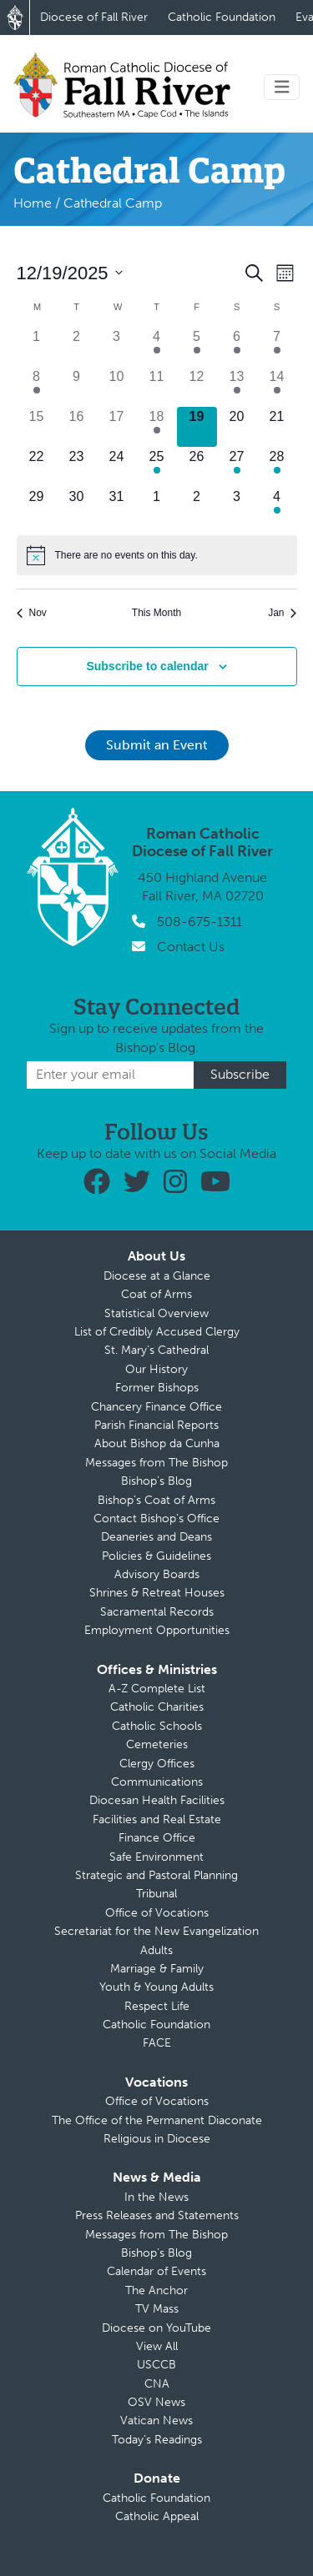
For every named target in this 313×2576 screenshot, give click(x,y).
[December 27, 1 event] (237, 467)
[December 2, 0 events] (77, 347)
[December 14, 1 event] (277, 387)
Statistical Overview (156, 1313)
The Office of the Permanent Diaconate (157, 2120)
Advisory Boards (156, 1574)
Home (32, 203)
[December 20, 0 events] (237, 427)
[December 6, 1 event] (237, 347)
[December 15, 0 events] (37, 427)
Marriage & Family (157, 1969)
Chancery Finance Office (156, 1407)
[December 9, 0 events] (77, 387)
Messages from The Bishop (156, 1463)
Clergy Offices (156, 1764)
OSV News (156, 2402)
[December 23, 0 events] (77, 467)
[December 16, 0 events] (77, 427)
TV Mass (157, 2309)
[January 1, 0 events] (157, 507)
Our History (156, 1369)
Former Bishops (157, 1388)
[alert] (157, 555)
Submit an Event (157, 745)
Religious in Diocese (156, 2139)
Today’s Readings (157, 2440)
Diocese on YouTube (156, 2328)
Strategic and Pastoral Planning (156, 1875)
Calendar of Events (156, 2271)
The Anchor (156, 2290)
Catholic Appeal (157, 2516)
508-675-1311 (199, 922)
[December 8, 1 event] (37, 387)
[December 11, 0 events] (157, 387)
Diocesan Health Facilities (157, 1800)
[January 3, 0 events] (237, 507)
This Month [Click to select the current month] (156, 613)
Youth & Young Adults (156, 1987)
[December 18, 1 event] (157, 427)
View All (157, 2346)
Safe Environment (156, 1857)
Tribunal (156, 1894)
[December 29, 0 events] (37, 507)
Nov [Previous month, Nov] (32, 613)
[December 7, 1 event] (277, 347)
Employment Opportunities (157, 1630)
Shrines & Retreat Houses (157, 1593)
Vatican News (156, 2420)
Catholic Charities (157, 1707)
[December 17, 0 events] (117, 427)
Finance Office (157, 1838)
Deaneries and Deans (156, 1537)
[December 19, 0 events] (197, 427)
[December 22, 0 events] (37, 467)
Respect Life (156, 2006)
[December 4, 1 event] (157, 347)
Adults (156, 1950)
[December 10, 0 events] (117, 387)
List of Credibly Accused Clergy (157, 1332)
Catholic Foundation (221, 17)
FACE (157, 2043)
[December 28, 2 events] (277, 467)
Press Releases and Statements (157, 2215)
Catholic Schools (157, 1726)
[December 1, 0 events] (37, 347)
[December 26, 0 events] (197, 467)
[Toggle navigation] (282, 87)
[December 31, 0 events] (117, 507)
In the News (156, 2197)
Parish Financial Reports (156, 1425)
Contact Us (191, 947)
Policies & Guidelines (156, 1556)
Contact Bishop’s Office (156, 1518)
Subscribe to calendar (147, 666)
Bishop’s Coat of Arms (156, 1500)
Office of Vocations (157, 1913)
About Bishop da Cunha (157, 1443)
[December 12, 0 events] (197, 387)
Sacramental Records (157, 1612)
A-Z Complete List (157, 1688)
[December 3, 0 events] (117, 347)
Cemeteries (157, 1744)
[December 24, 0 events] (117, 467)
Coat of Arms (156, 1294)
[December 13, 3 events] (237, 387)
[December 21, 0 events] (277, 427)
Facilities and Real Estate (157, 1819)
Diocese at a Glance (156, 1276)
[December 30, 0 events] (77, 507)
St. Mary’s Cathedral (156, 1350)
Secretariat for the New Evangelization (156, 1931)
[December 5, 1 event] (197, 347)
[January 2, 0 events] (197, 507)
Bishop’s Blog (156, 1481)
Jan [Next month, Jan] (282, 613)
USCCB (156, 2365)
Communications (157, 1782)
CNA (156, 2384)
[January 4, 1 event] (277, 507)
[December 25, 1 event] (157, 467)
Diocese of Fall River (94, 17)
